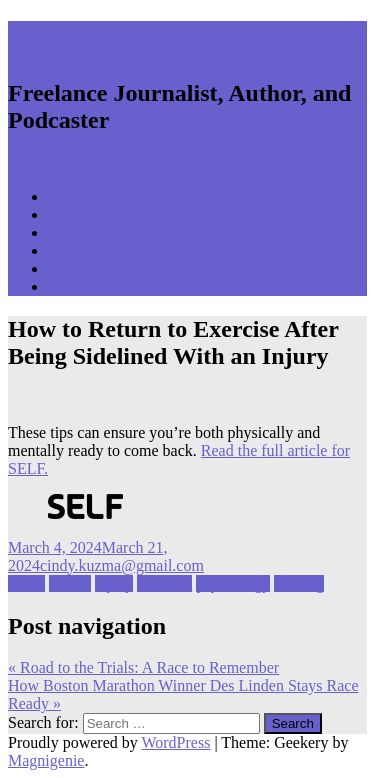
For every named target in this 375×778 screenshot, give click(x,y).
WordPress (175, 742)
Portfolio (76, 214)
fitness (70, 583)
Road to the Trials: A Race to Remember (143, 667)
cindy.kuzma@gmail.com (122, 565)
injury (114, 583)
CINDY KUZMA (125, 39)
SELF (26, 583)
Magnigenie (46, 760)
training (299, 583)
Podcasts (76, 250)
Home (67, 196)
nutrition (164, 583)
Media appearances (109, 268)
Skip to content (56, 162)
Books (68, 232)
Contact (73, 286)
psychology (233, 583)
